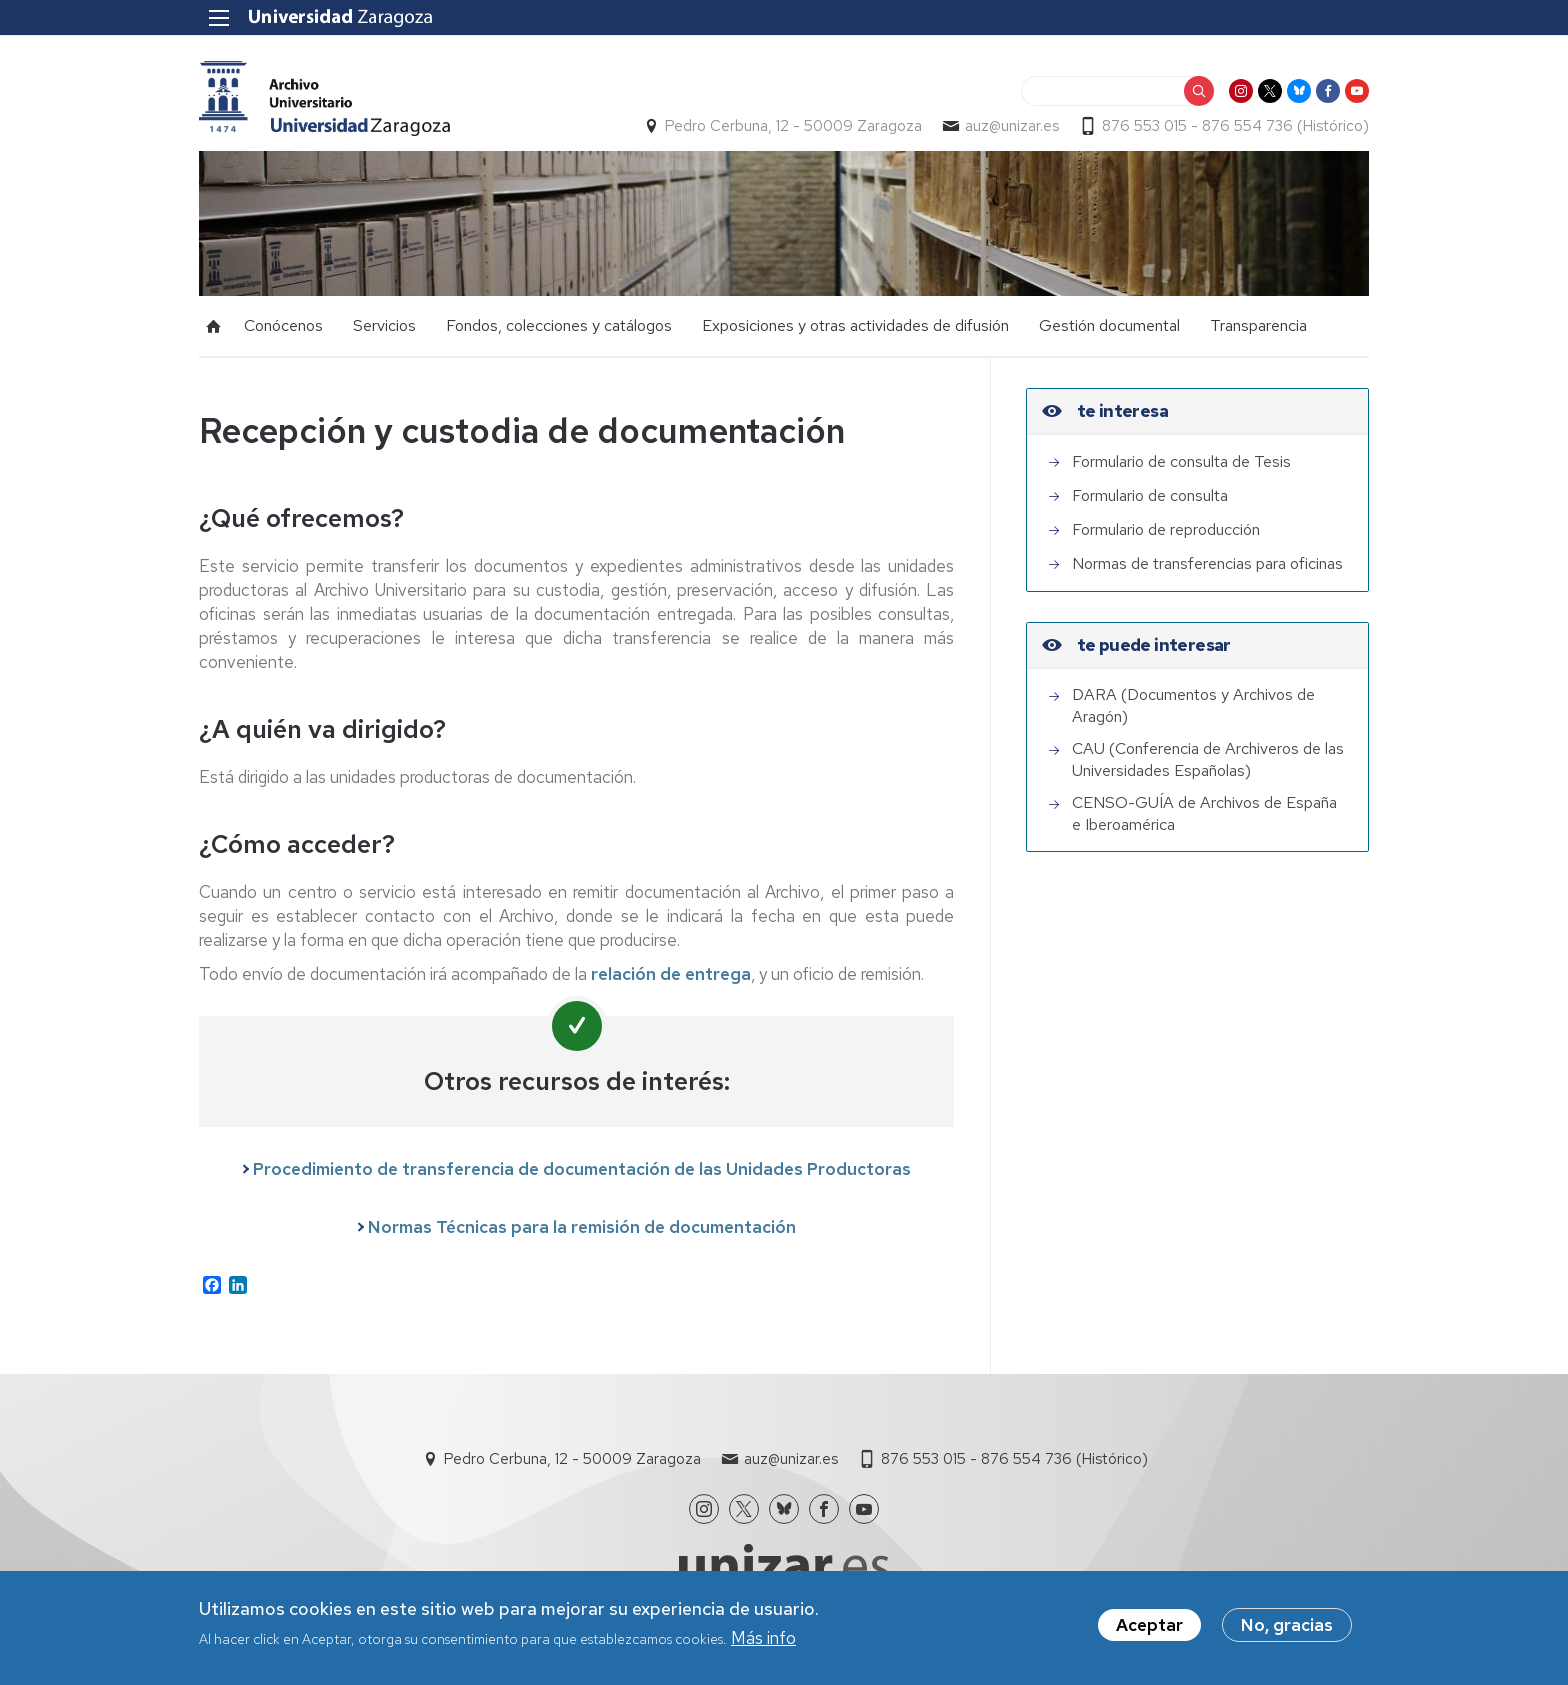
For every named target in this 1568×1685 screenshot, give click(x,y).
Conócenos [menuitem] (283, 325)
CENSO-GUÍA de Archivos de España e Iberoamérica (1204, 813)
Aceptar (1149, 1629)
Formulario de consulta (1150, 495)
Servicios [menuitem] (384, 325)
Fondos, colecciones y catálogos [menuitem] (559, 325)
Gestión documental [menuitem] (1109, 325)
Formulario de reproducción (1166, 529)
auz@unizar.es (1012, 126)
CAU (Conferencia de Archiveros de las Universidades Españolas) (1208, 759)
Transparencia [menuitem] (1258, 325)
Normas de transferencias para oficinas (1207, 563)
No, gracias (1287, 1629)
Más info (763, 1642)
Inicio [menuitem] (214, 326)
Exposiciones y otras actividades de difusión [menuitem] (855, 325)
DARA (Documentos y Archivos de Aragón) (1193, 705)
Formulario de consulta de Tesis (1181, 461)
